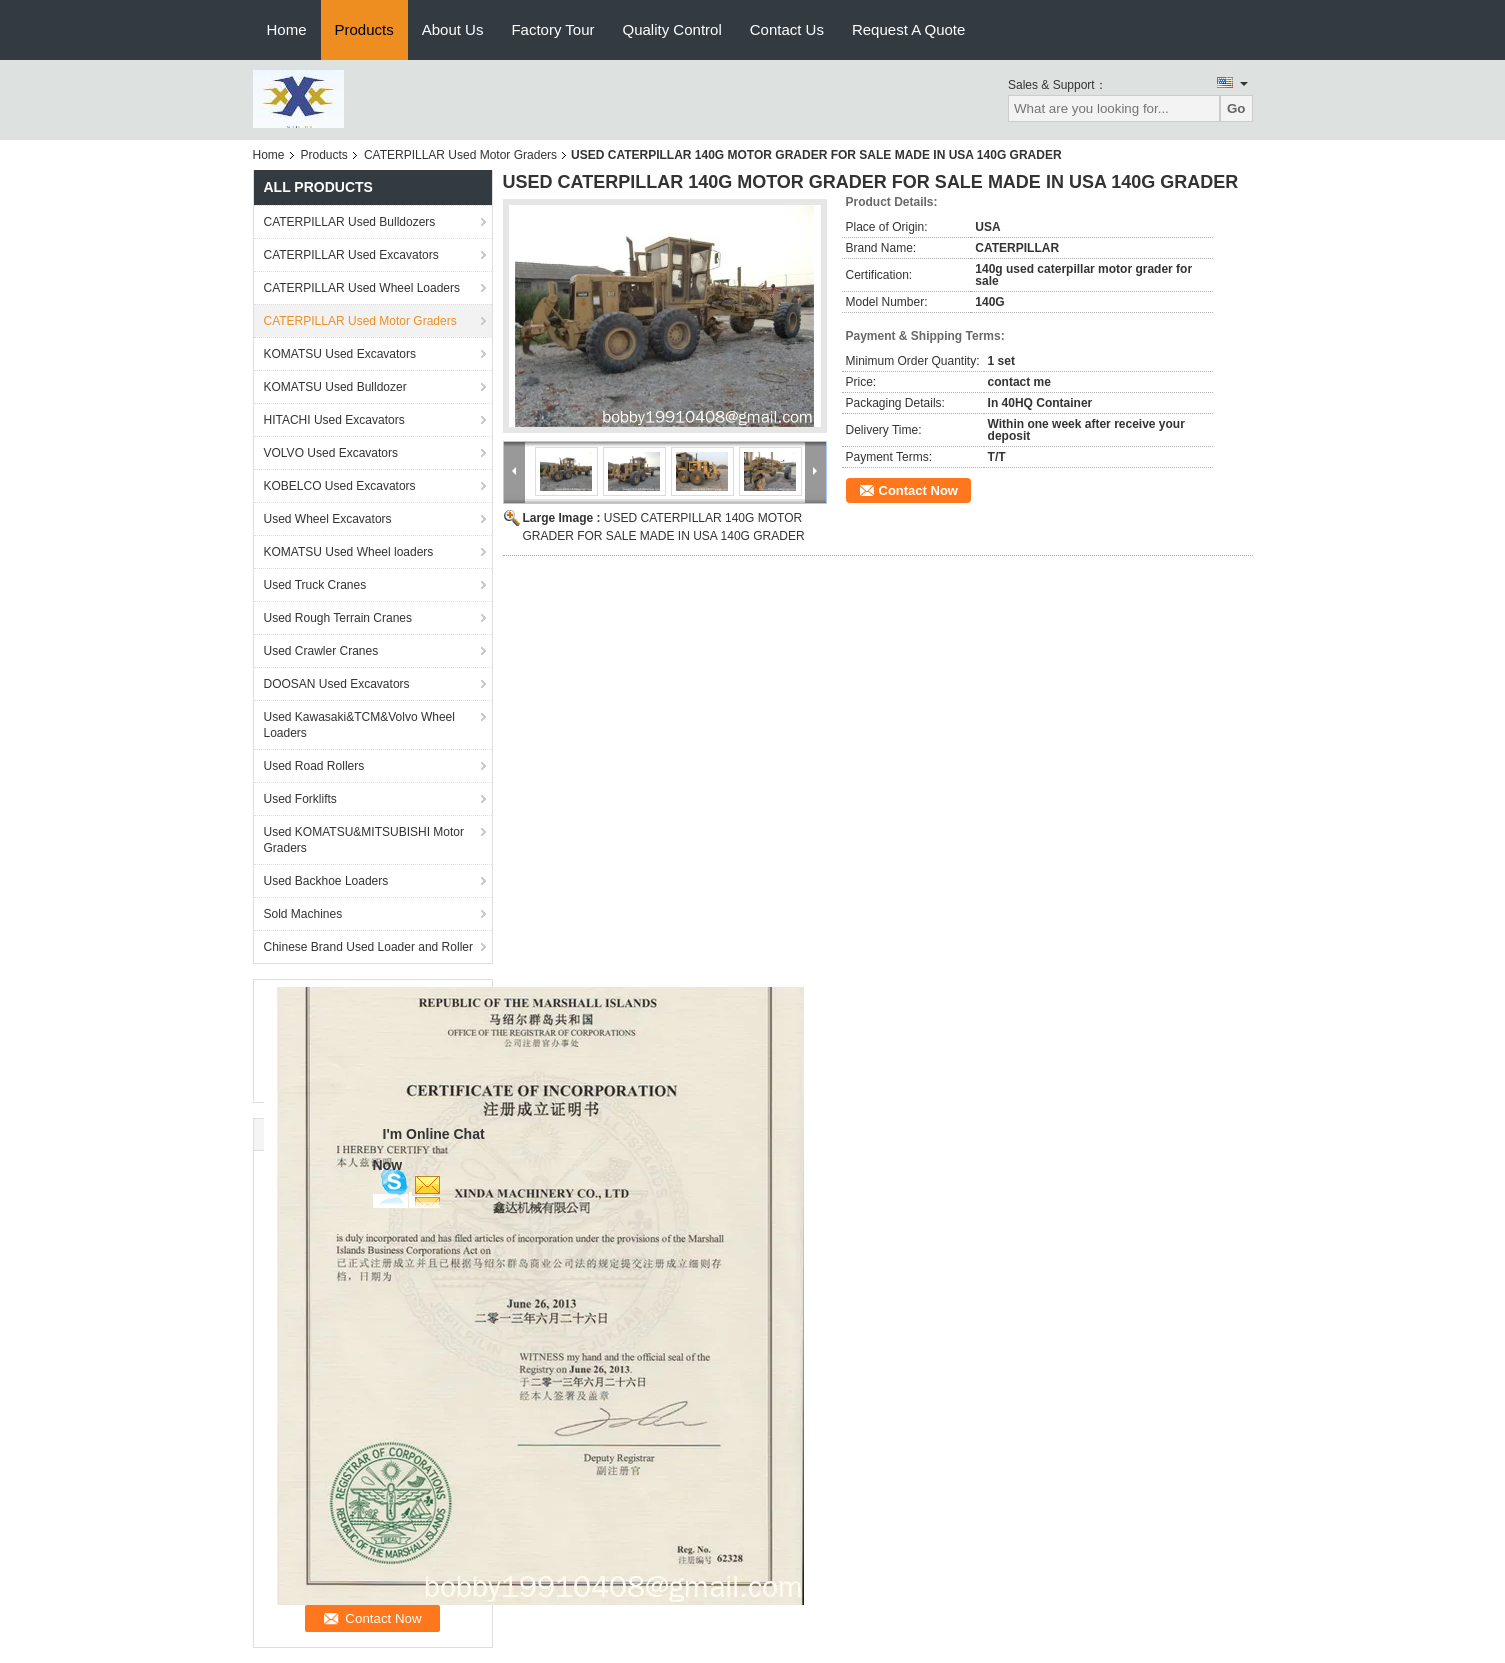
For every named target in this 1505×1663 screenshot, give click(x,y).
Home (287, 29)
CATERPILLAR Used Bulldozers (350, 222)
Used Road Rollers (314, 766)
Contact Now (918, 490)
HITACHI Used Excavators (334, 420)
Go (1236, 108)
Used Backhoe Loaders (326, 881)
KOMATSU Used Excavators (340, 354)
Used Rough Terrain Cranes (338, 618)
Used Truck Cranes (315, 585)
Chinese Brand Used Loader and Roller (368, 947)
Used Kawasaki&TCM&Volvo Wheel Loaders (359, 725)
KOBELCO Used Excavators (340, 486)
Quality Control (672, 29)
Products (364, 29)
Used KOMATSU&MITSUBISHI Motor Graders (364, 840)
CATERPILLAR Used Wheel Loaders (362, 288)
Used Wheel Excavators (328, 519)
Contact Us (787, 29)
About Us (453, 29)
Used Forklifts (300, 799)
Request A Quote (908, 29)
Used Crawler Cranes (321, 651)
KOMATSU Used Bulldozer (335, 387)
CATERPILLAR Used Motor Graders (460, 155)
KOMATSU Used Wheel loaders (349, 552)
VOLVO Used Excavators (331, 453)
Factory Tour (552, 29)
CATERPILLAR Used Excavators (351, 255)
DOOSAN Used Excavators (337, 684)
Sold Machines (303, 914)
